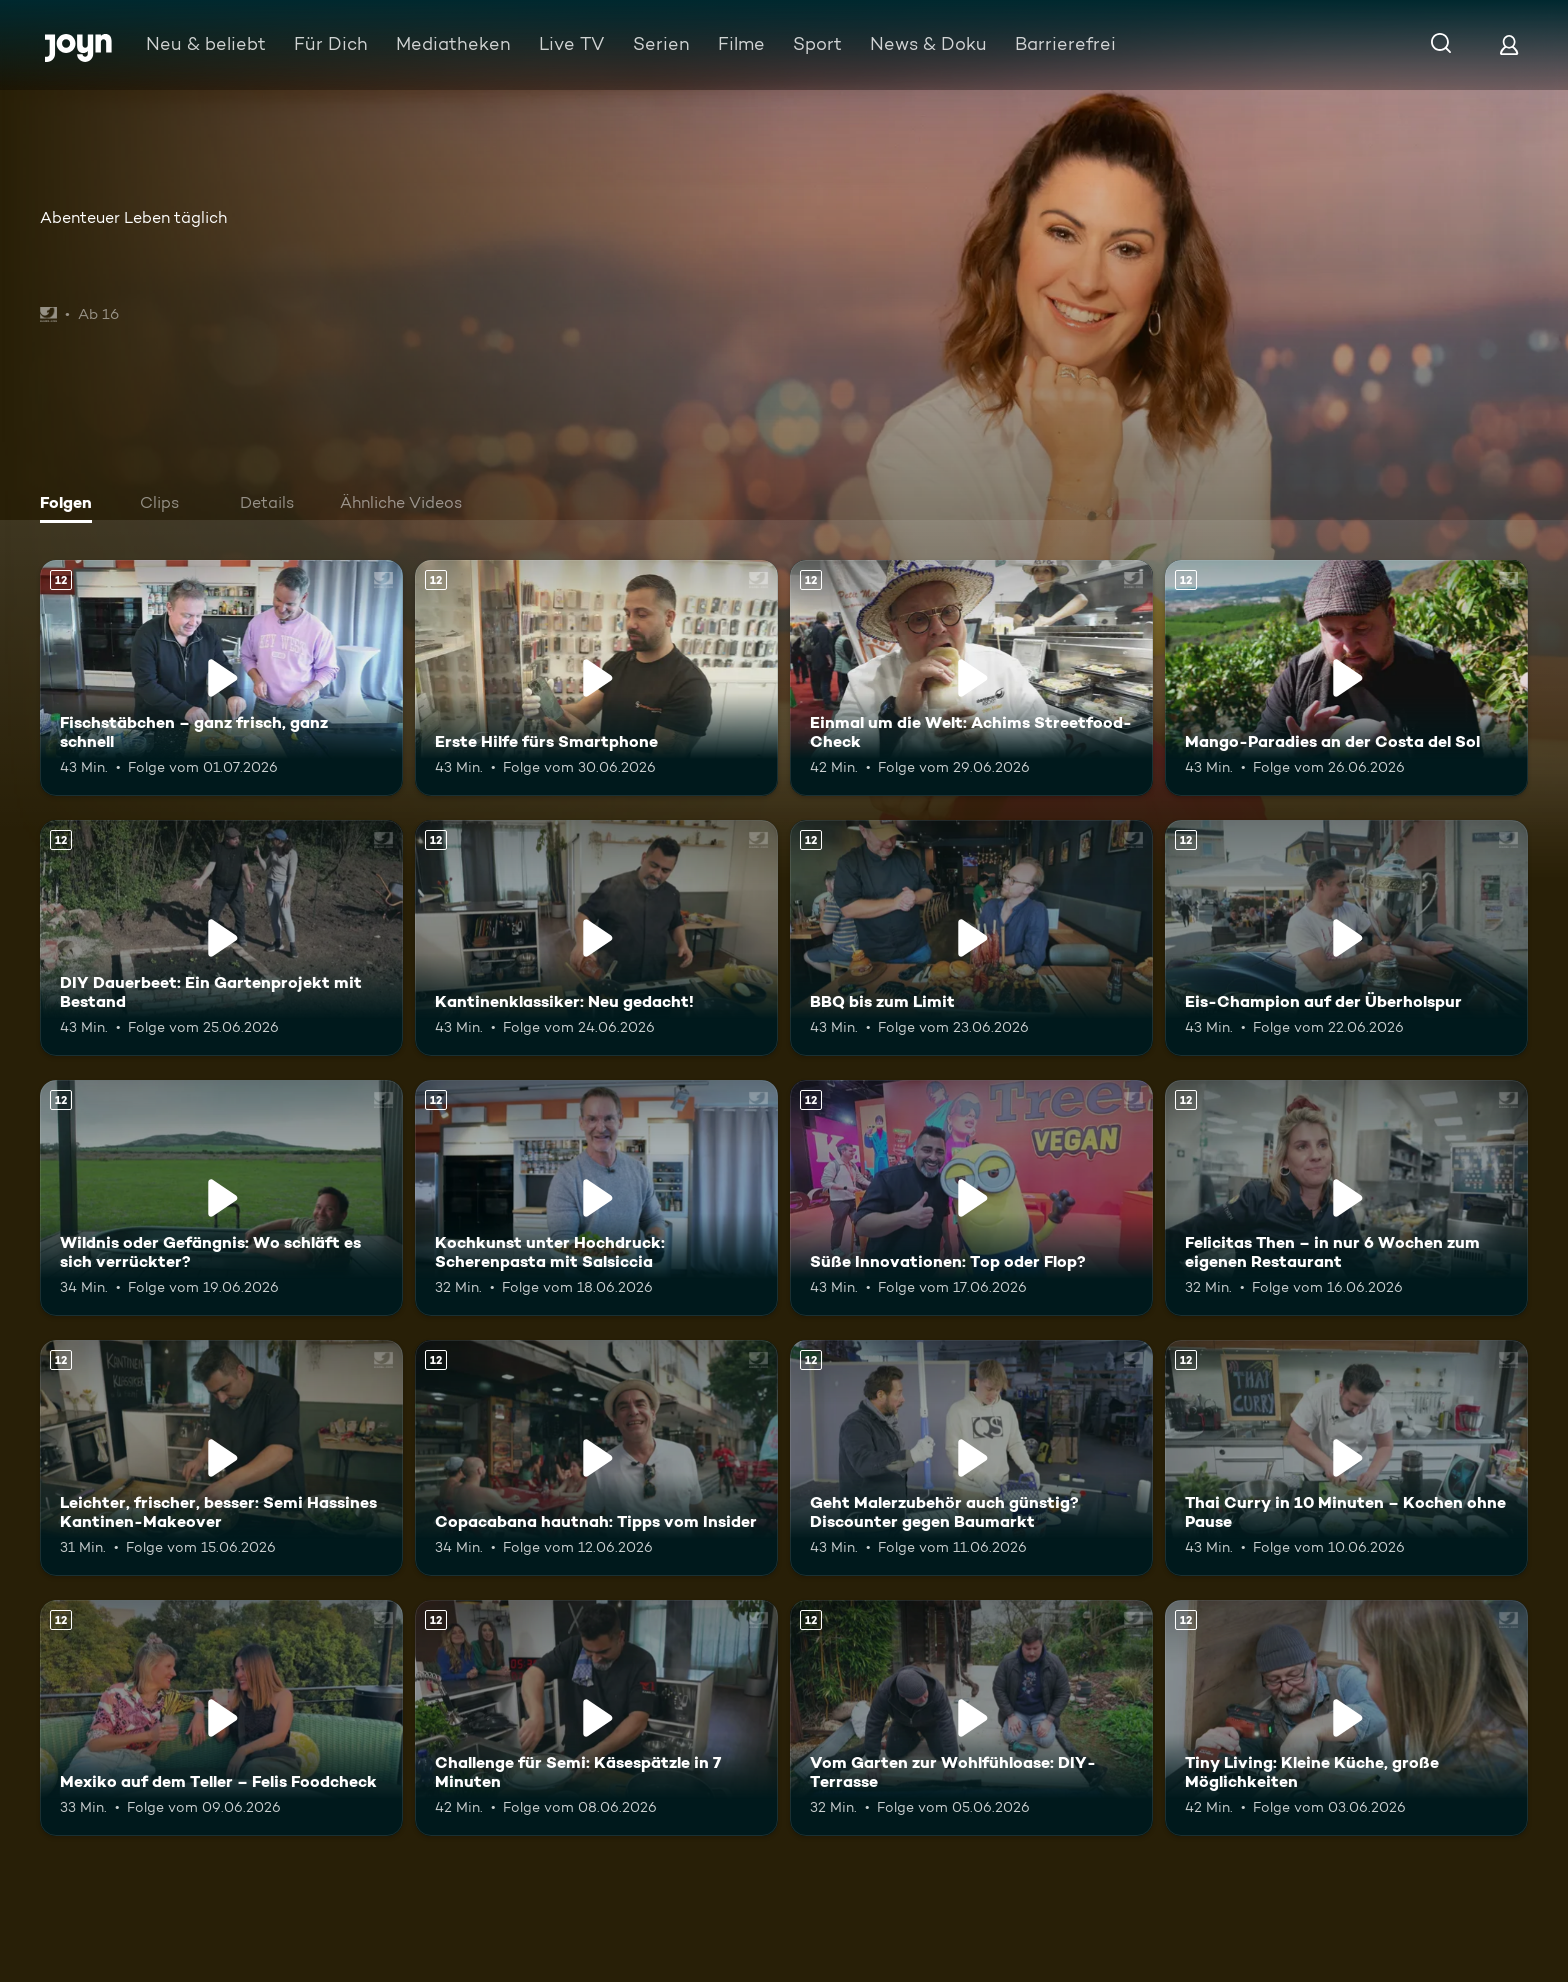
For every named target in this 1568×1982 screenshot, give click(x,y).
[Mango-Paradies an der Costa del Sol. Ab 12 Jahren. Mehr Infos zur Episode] (1346, 678)
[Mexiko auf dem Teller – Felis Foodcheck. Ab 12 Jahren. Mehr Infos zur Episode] (221, 1718)
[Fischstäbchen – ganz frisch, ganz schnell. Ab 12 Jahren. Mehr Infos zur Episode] (221, 678)
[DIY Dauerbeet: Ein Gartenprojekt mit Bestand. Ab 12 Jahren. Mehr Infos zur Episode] (221, 938)
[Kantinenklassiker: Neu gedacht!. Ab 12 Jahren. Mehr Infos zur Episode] (596, 938)
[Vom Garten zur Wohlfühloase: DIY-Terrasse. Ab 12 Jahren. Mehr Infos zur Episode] (971, 1718)
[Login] (1509, 44)
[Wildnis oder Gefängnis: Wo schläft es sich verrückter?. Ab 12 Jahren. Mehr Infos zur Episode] (221, 1198)
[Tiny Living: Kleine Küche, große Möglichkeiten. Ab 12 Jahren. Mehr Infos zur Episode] (1346, 1718)
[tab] (71, 505)
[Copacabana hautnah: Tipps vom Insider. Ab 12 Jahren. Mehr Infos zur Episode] (596, 1458)
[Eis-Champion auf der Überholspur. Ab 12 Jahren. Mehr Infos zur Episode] (1346, 938)
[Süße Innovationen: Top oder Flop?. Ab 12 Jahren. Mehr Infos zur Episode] (971, 1198)
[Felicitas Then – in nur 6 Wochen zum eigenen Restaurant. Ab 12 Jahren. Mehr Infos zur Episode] (1346, 1198)
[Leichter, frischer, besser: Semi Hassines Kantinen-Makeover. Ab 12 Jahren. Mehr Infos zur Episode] (221, 1458)
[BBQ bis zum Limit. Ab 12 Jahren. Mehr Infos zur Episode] (971, 938)
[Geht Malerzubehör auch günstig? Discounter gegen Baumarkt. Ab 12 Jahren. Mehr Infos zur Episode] (971, 1458)
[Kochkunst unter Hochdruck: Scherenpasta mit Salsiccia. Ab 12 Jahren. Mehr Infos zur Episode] (596, 1198)
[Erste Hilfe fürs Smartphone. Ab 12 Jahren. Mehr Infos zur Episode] (596, 678)
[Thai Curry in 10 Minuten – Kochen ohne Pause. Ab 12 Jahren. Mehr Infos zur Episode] (1346, 1458)
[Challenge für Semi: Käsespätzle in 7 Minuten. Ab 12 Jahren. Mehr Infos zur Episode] (596, 1718)
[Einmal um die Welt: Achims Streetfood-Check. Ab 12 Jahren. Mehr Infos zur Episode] (971, 678)
